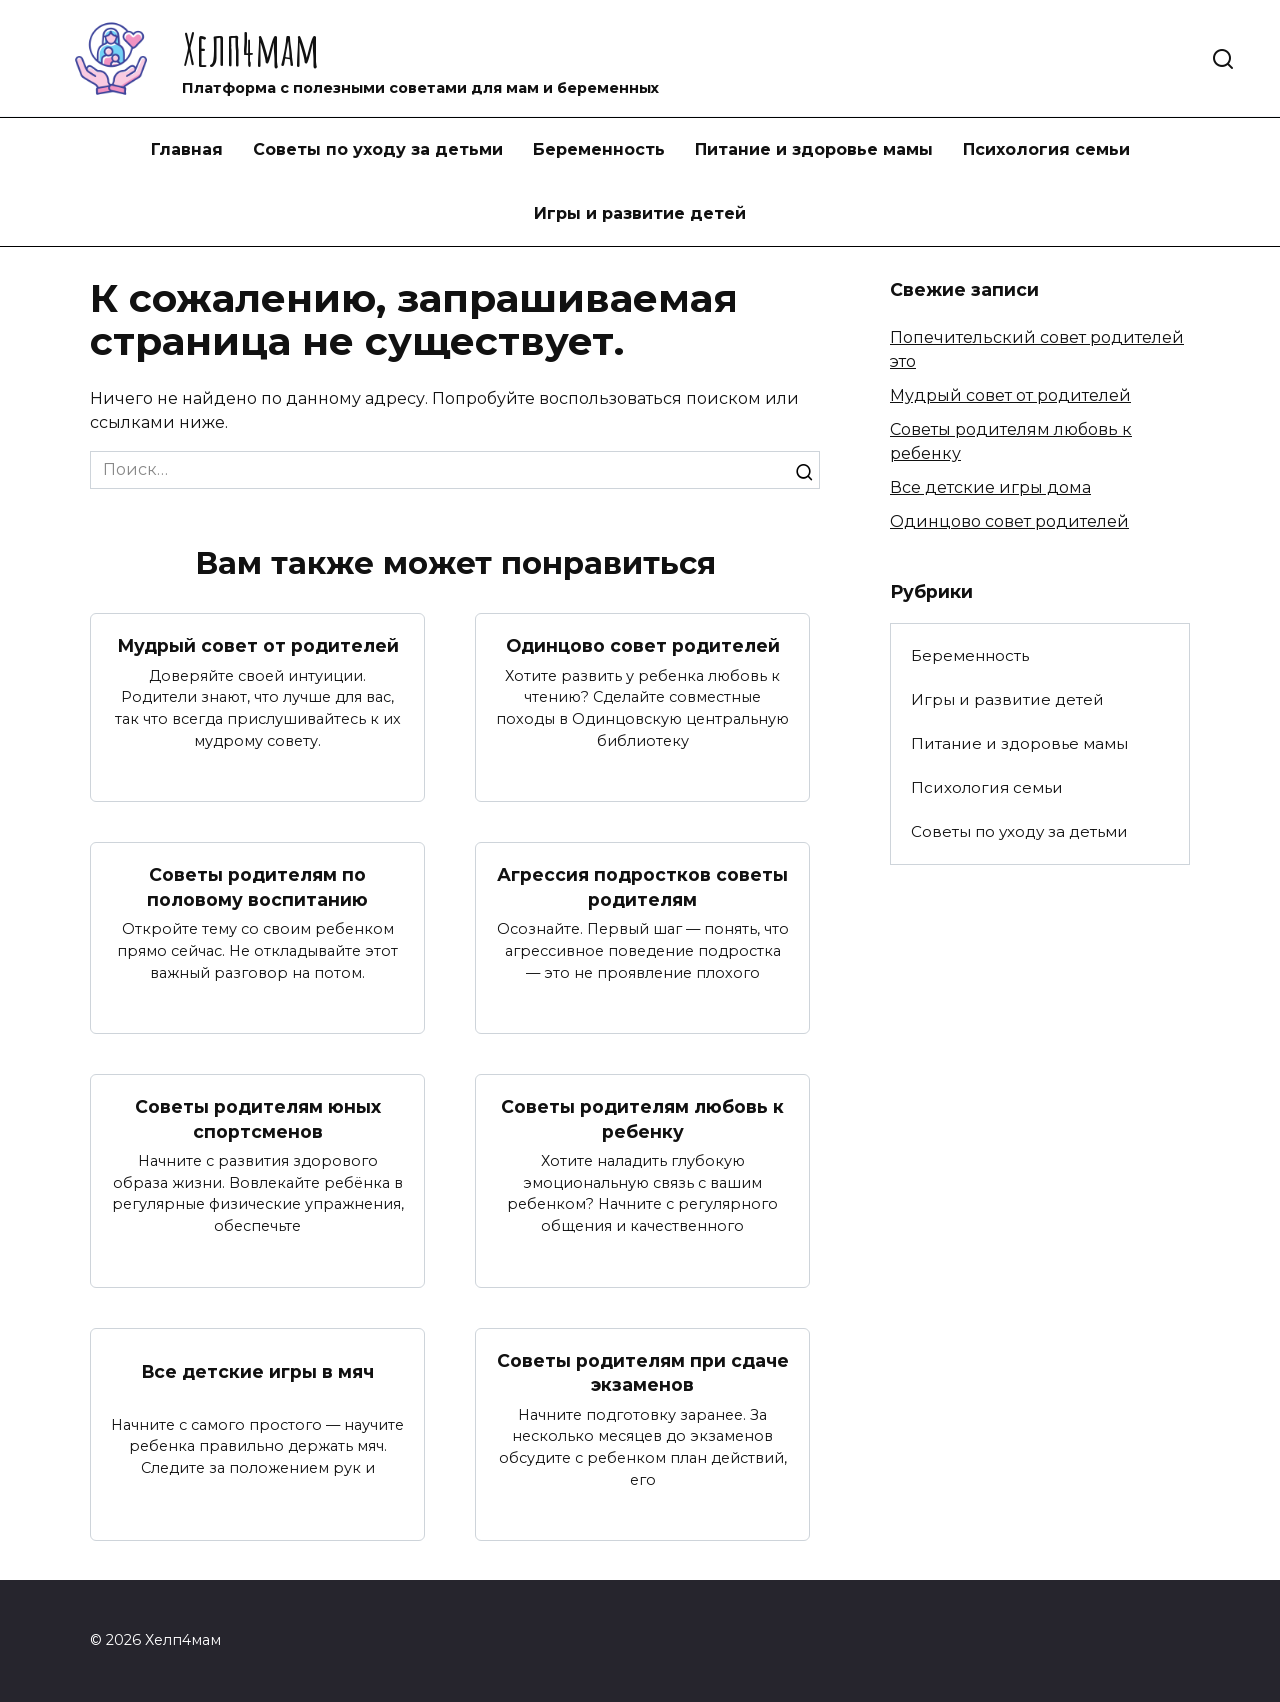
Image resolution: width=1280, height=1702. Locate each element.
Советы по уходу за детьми (378, 149)
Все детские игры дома (990, 487)
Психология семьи (1046, 149)
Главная (187, 149)
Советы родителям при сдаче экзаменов (643, 1373)
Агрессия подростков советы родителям (642, 887)
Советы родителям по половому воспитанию (257, 887)
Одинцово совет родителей (643, 645)
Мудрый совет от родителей (257, 645)
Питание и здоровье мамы (814, 149)
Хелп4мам (251, 48)
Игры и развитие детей (640, 213)
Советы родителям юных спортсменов (258, 1119)
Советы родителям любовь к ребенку (642, 1119)
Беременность (599, 149)
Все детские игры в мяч (258, 1371)
